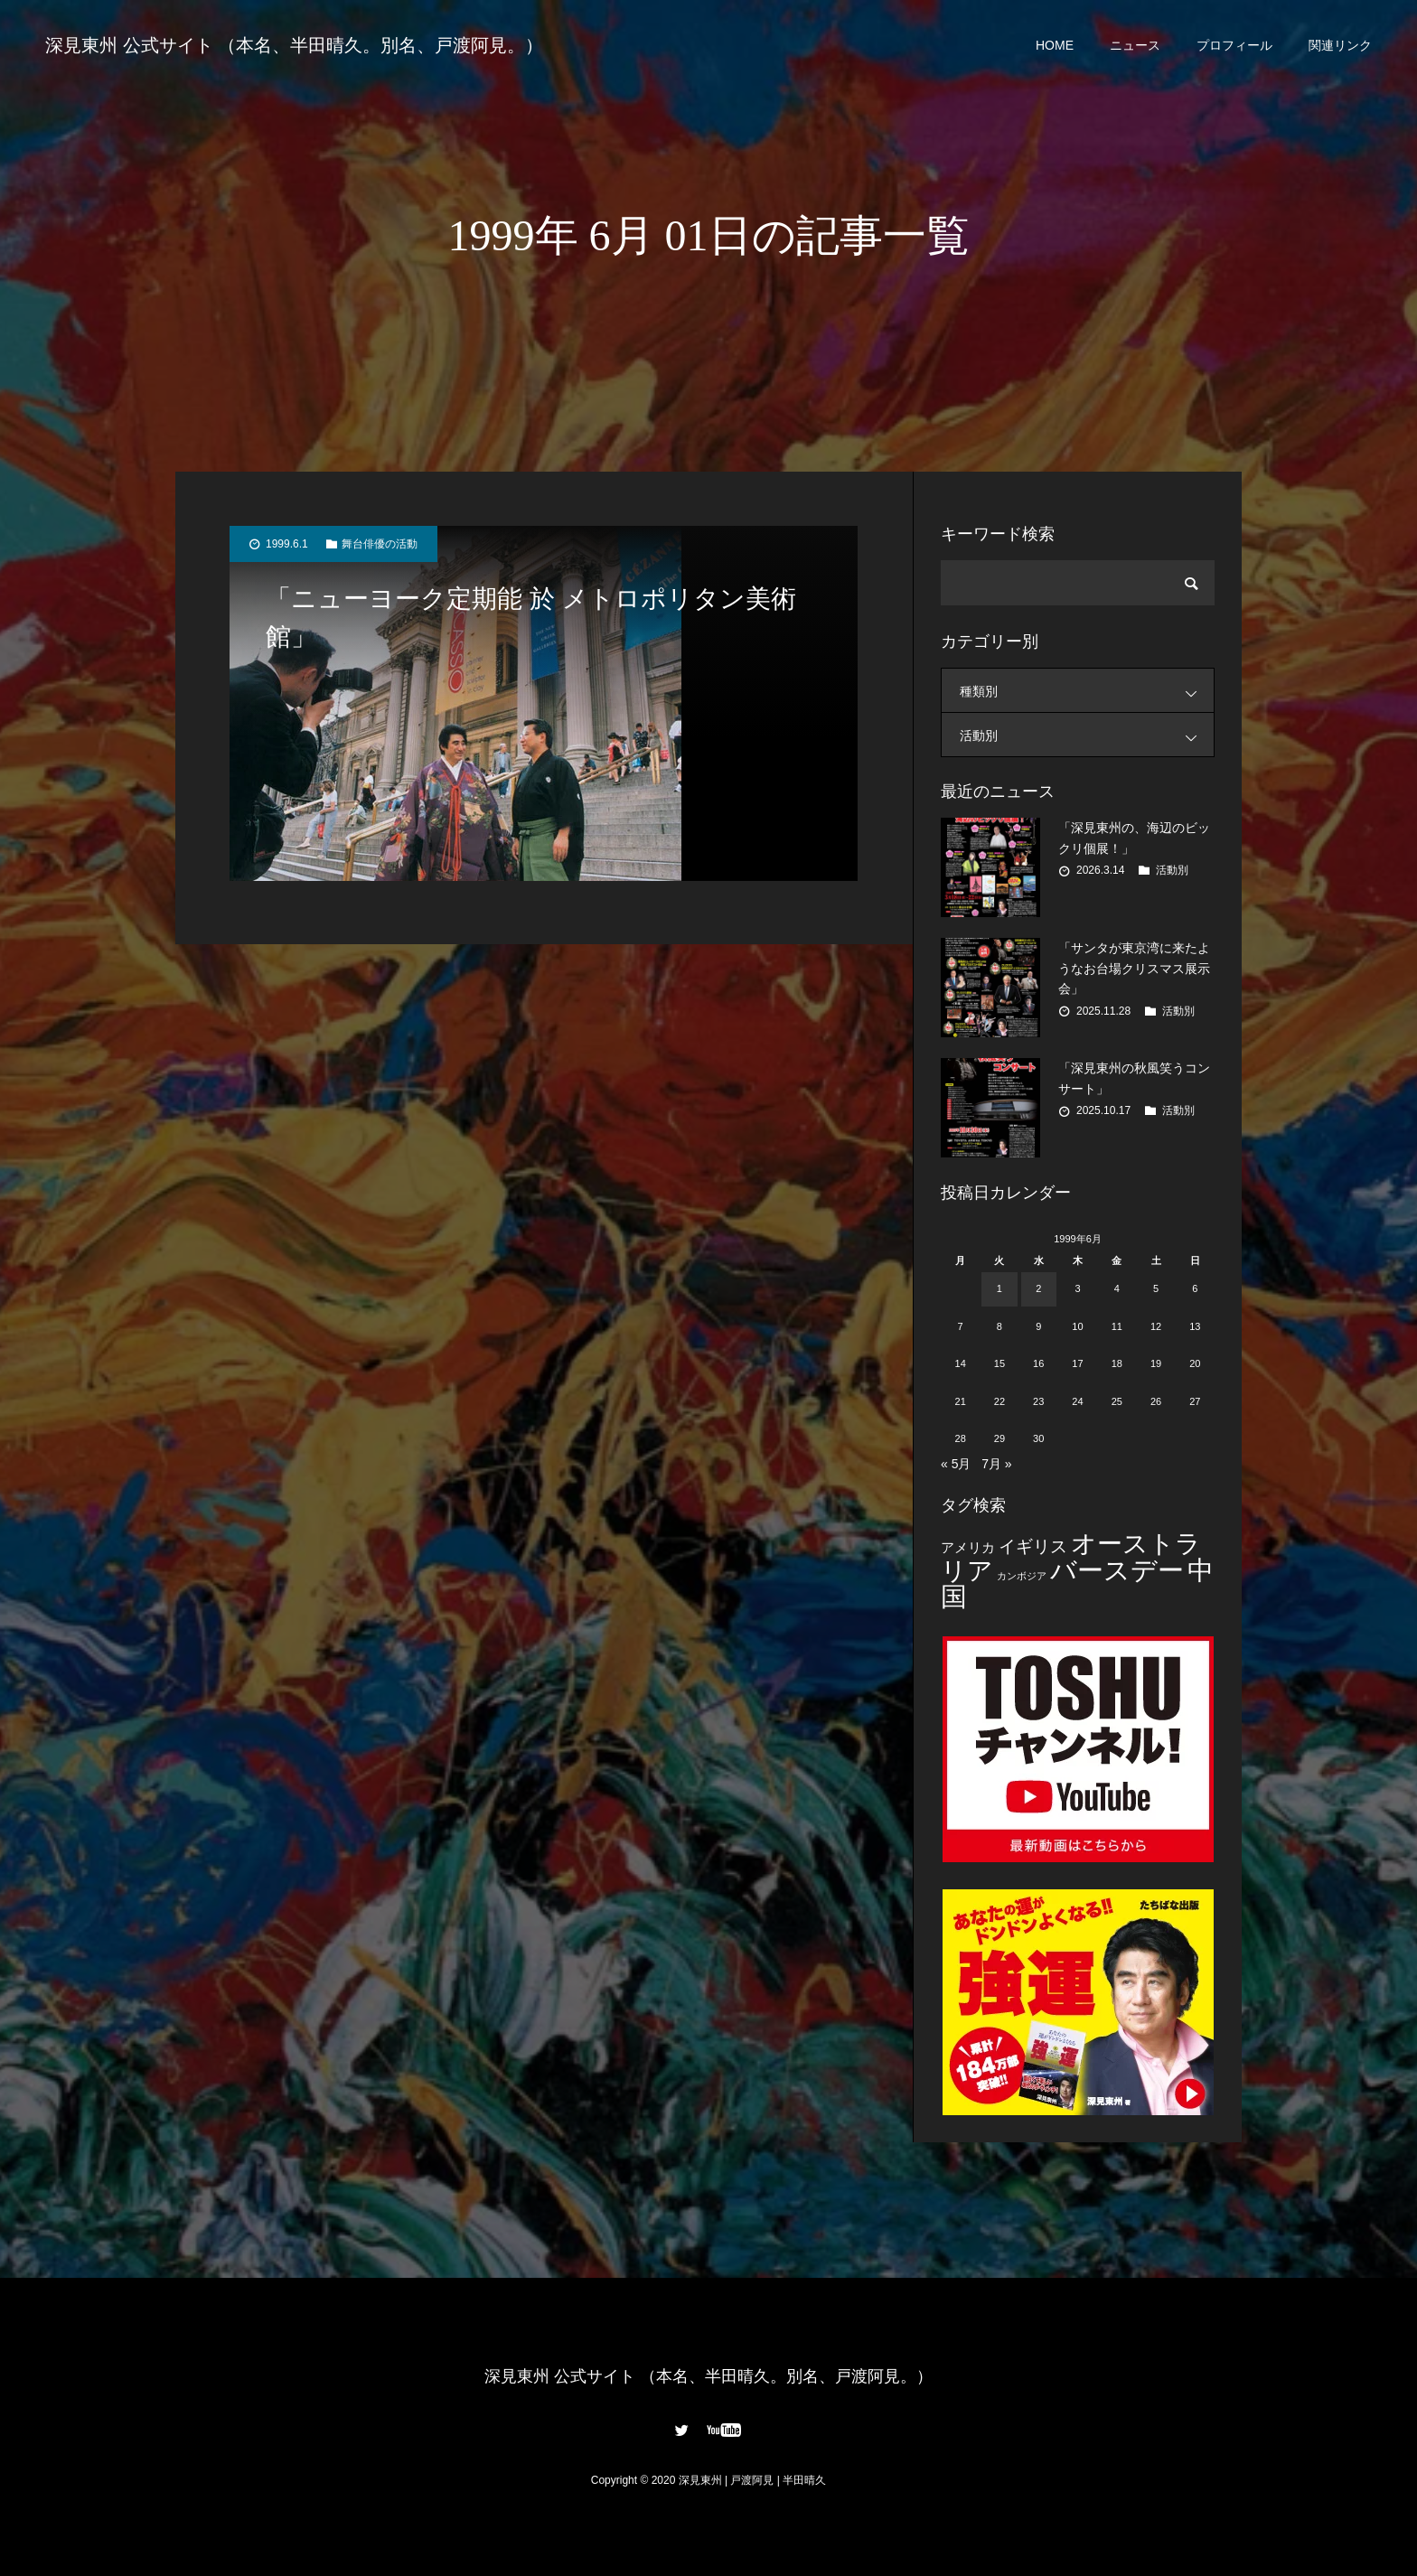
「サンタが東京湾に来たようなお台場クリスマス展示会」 (1134, 968)
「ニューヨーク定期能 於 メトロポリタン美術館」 (531, 618)
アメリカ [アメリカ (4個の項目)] (968, 1547)
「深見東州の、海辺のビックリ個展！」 (1134, 837)
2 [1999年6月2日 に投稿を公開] (1038, 1288)
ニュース (1135, 45)
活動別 (1087, 735)
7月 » (996, 1464)
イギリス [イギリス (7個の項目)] (1033, 1546)
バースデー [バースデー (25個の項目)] (1117, 1570)
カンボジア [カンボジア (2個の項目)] (1021, 1575)
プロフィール (1234, 45)
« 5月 (956, 1464)
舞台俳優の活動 (380, 544)
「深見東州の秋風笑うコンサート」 (1134, 1078)
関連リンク (1340, 45)
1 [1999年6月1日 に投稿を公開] (999, 1288)
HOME (1055, 45)
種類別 (1087, 691)
